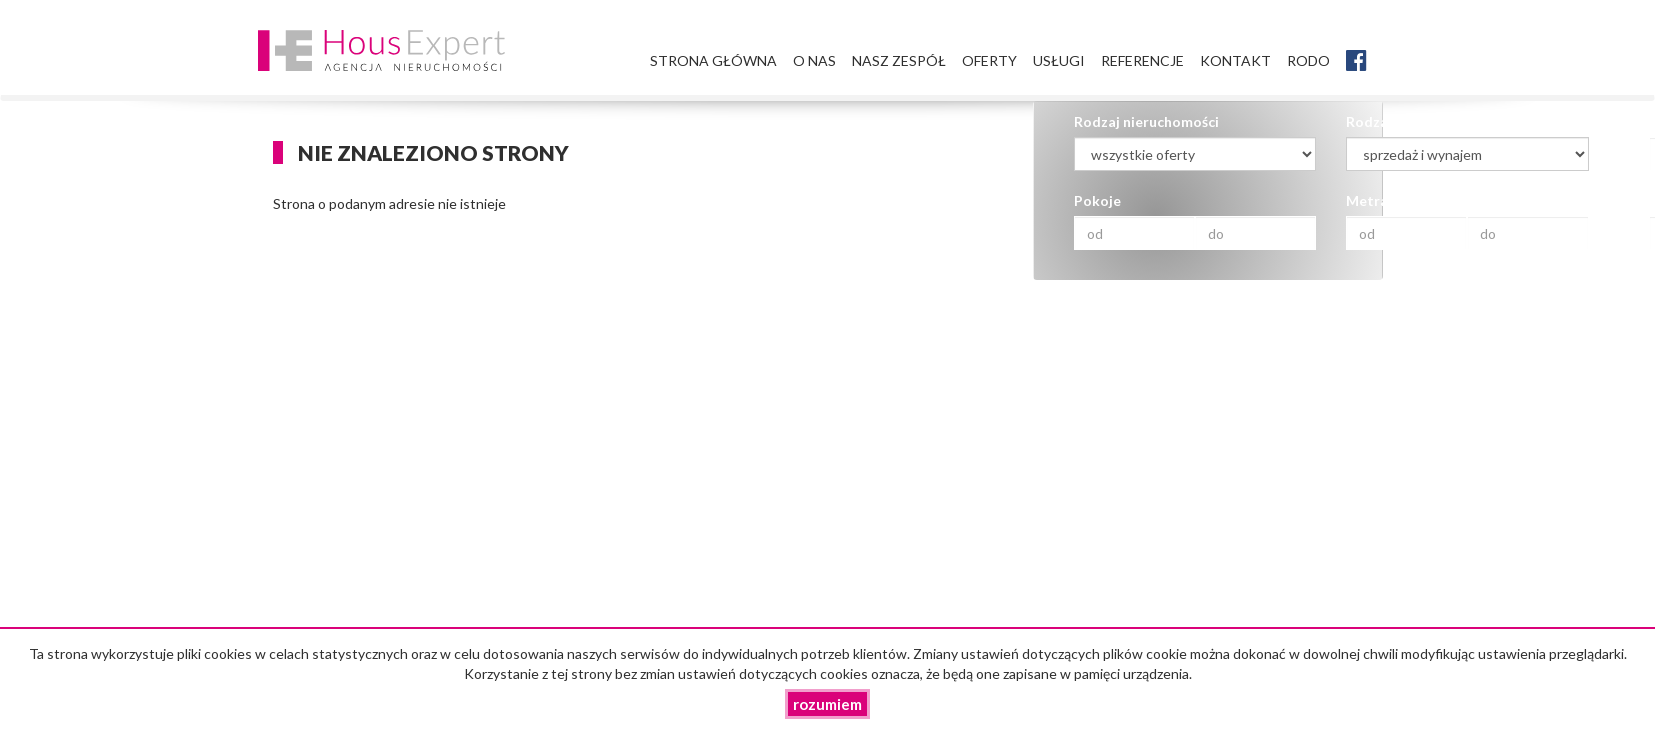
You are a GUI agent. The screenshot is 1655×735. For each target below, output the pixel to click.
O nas (814, 60)
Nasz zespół (899, 60)
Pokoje (1097, 200)
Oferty (989, 60)
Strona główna (713, 60)
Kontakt (1235, 60)
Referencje (1142, 60)
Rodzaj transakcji (1404, 121)
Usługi (1059, 60)
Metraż (1370, 200)
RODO (1308, 60)
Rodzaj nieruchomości (1146, 121)
